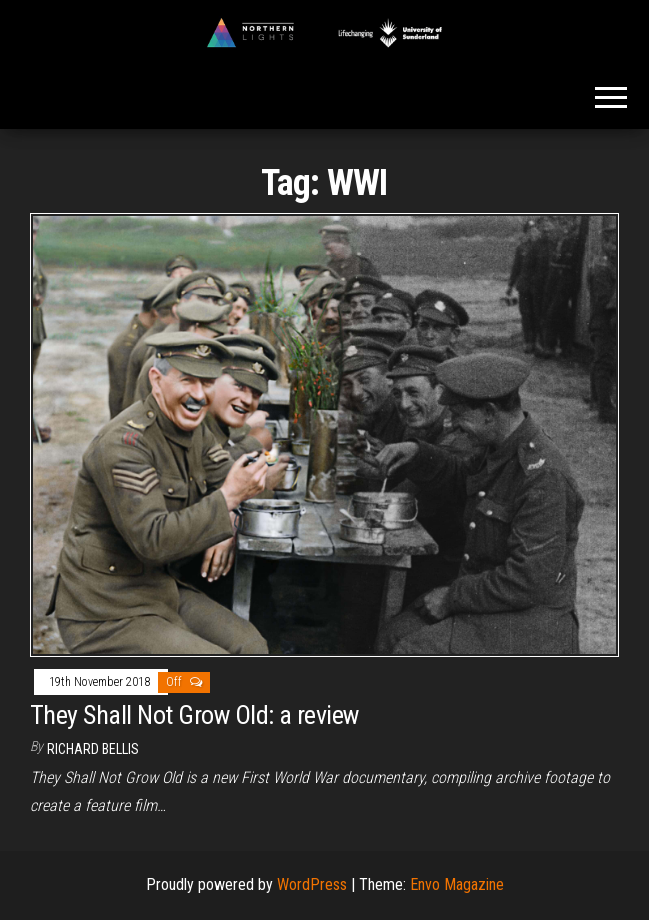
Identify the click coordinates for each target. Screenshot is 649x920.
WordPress (312, 884)
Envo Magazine (457, 884)
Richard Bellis (93, 749)
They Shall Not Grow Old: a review (194, 715)
